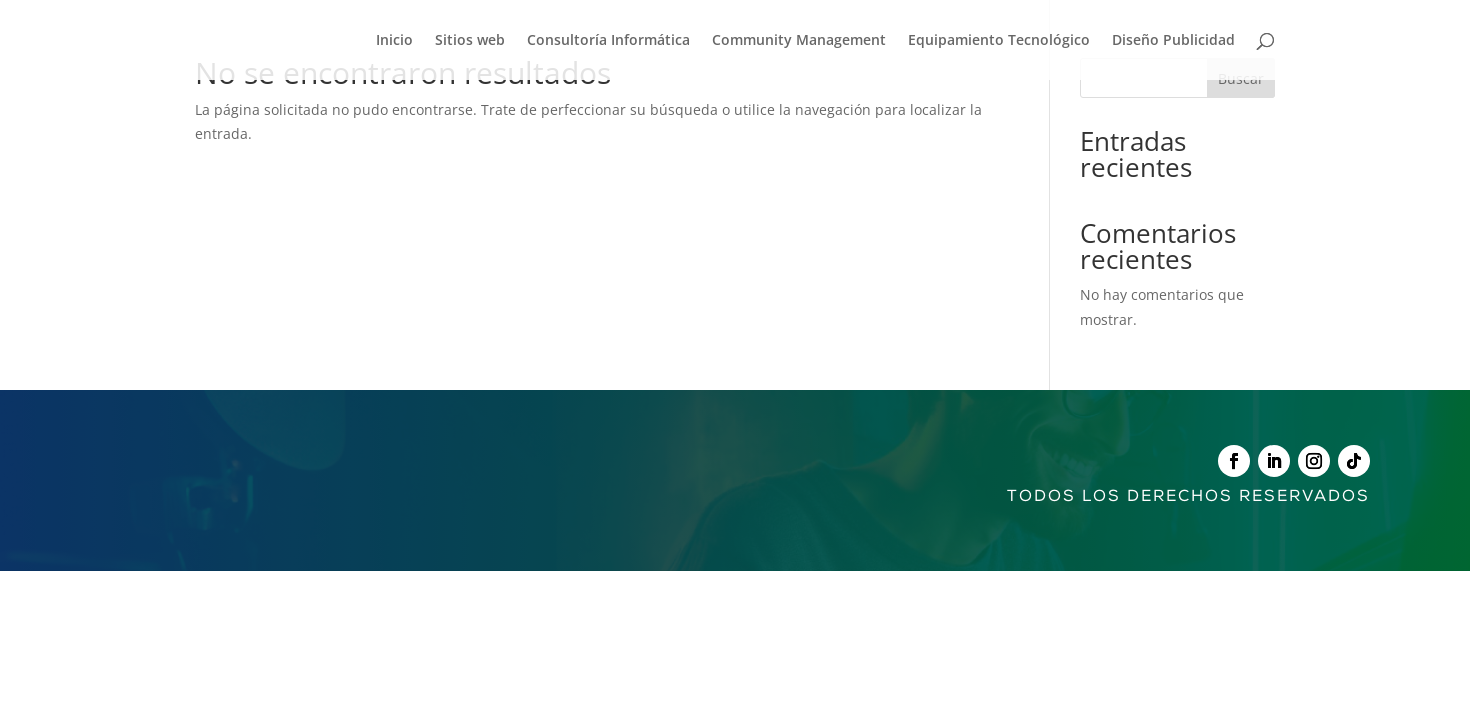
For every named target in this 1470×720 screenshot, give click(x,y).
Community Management (799, 41)
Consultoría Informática (608, 41)
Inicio (394, 41)
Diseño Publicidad (1173, 41)
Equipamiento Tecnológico (999, 41)
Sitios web (470, 41)
